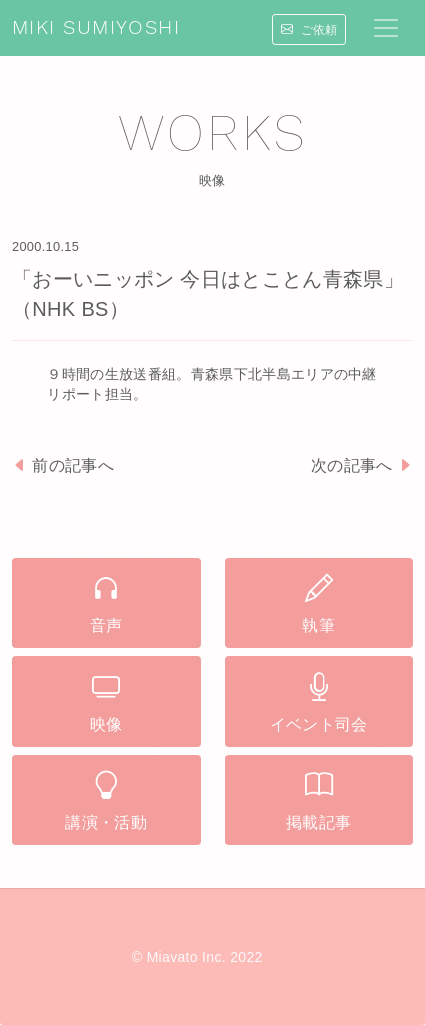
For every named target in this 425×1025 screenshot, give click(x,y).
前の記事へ (63, 465)
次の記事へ (362, 465)
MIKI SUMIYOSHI (96, 28)
